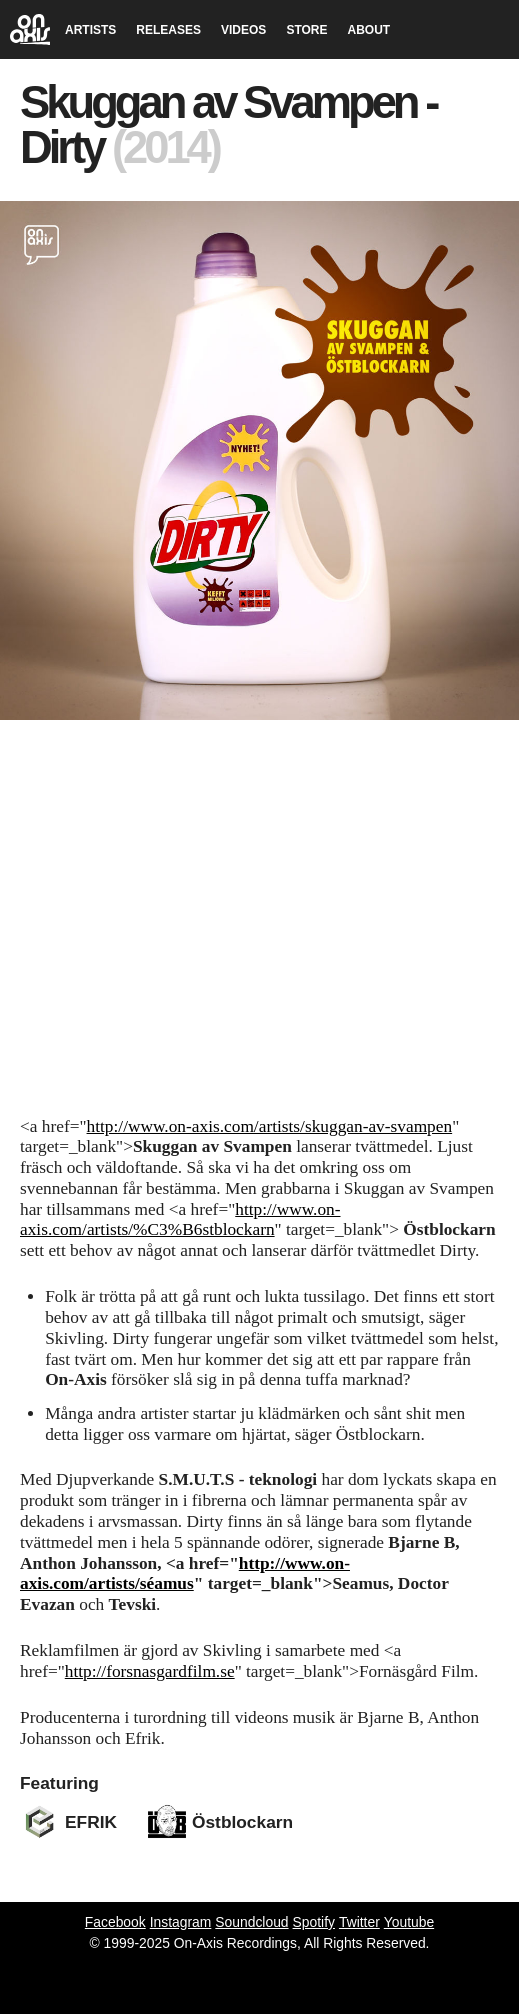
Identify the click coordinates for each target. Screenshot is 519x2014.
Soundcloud (251, 1922)
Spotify (314, 1922)
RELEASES (168, 30)
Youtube (409, 1922)
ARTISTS (90, 30)
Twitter (359, 1922)
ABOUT (369, 30)
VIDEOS (243, 30)
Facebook (115, 1922)
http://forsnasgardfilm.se (150, 1671)
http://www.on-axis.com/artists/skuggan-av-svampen (270, 1126)
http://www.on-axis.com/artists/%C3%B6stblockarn (180, 1220)
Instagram (181, 1922)
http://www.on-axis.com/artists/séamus (185, 1574)
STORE (306, 30)
